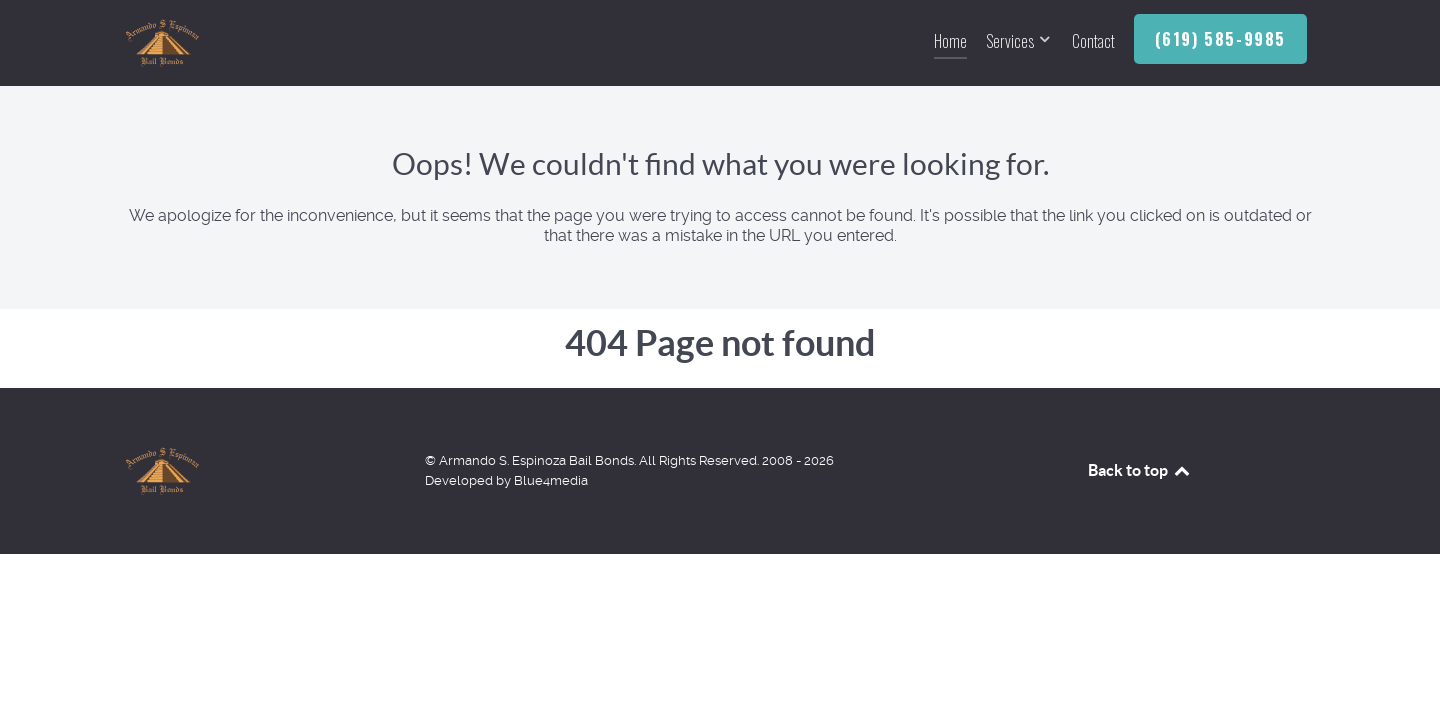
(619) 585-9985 (1220, 39)
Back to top (1140, 470)
